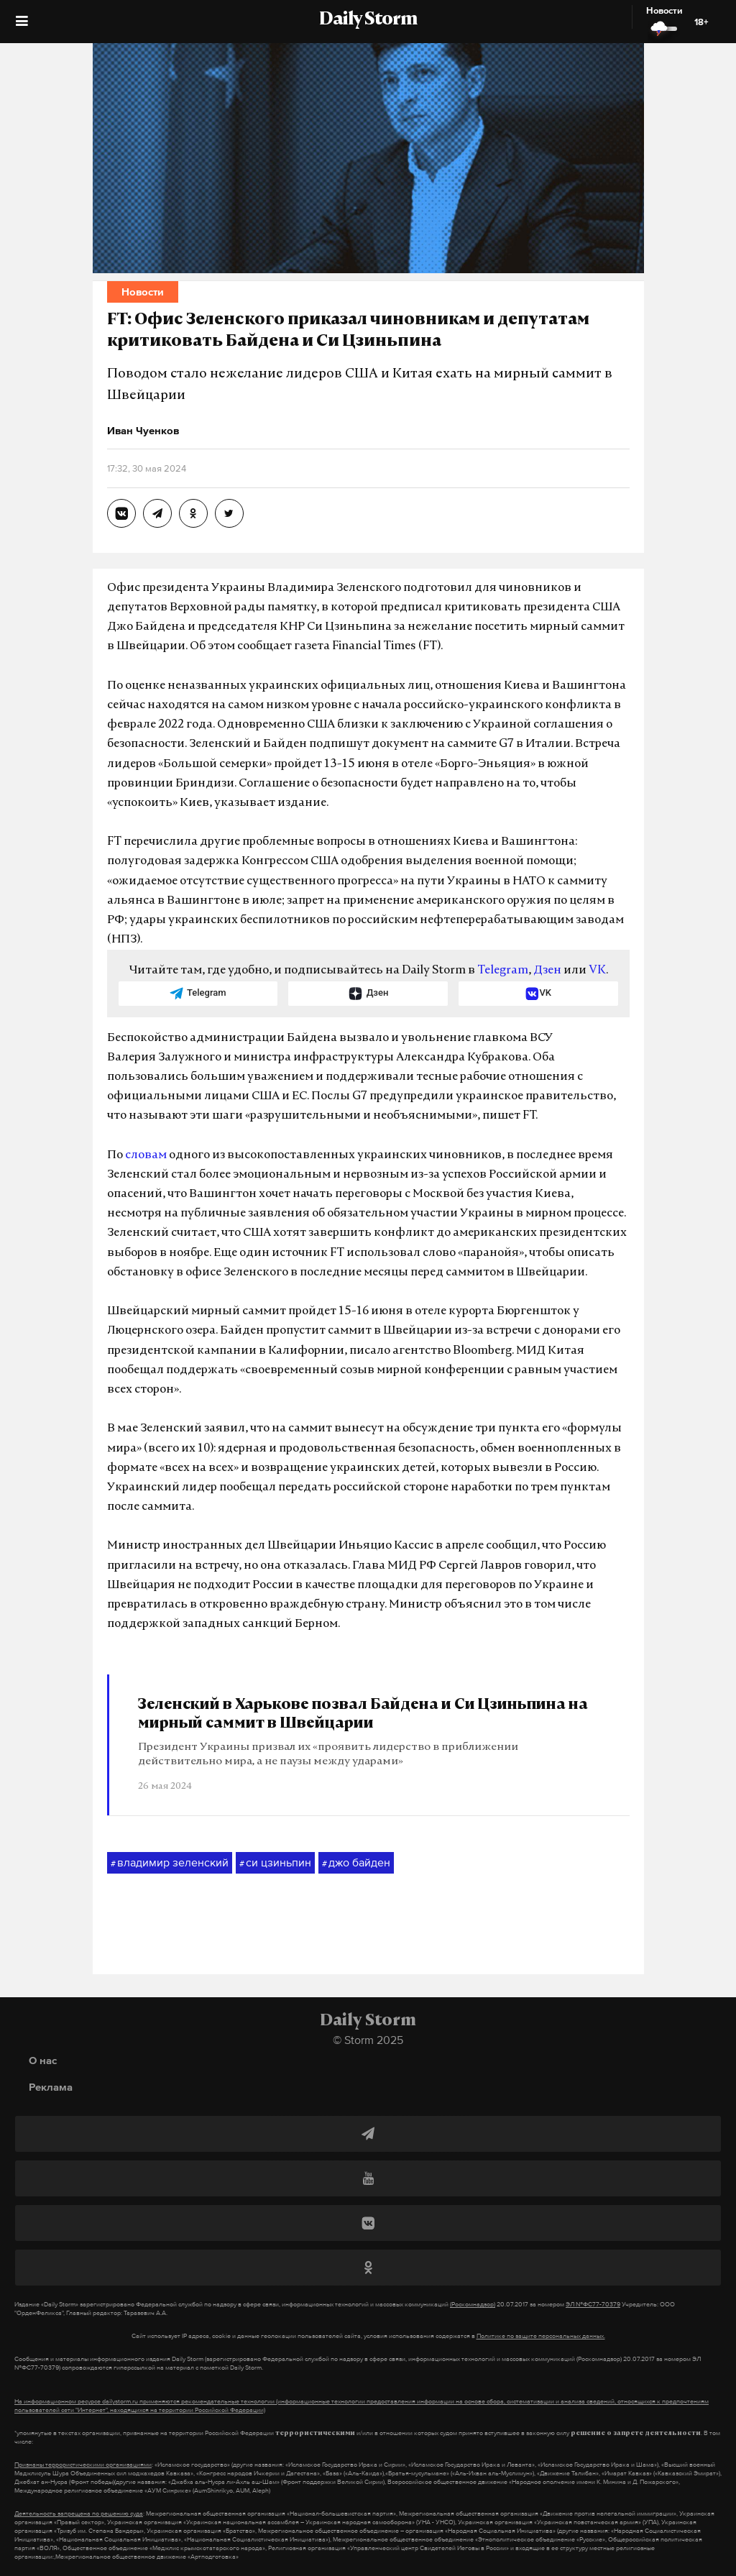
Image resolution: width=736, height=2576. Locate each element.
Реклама (51, 2087)
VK (597, 970)
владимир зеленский (170, 1863)
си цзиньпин (275, 1863)
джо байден (356, 1863)
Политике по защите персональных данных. (541, 2335)
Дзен (547, 970)
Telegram (502, 970)
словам (146, 1155)
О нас (43, 2060)
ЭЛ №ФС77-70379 (593, 2304)
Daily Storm (368, 20)
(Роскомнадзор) (472, 2304)
